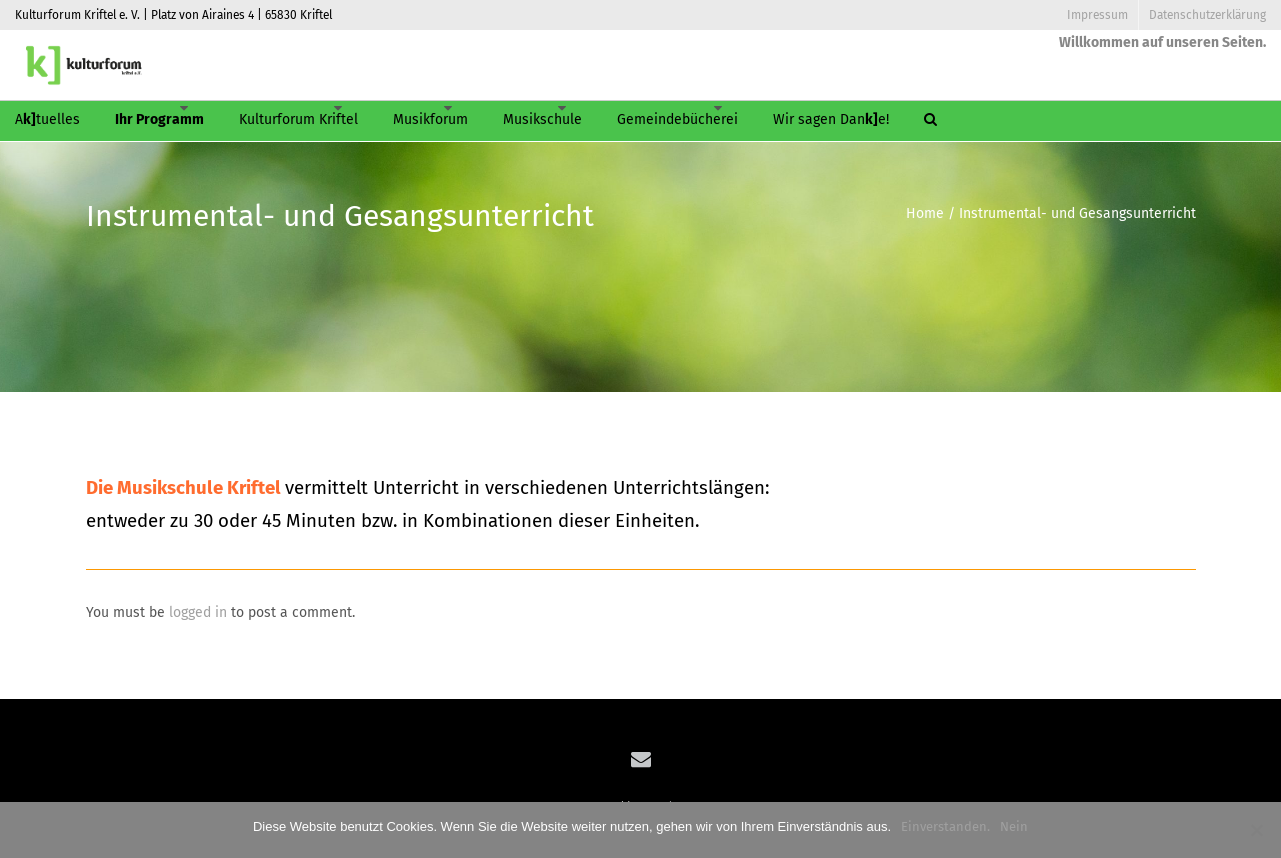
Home (925, 213)
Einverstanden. (945, 826)
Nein (1014, 826)
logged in (198, 612)
